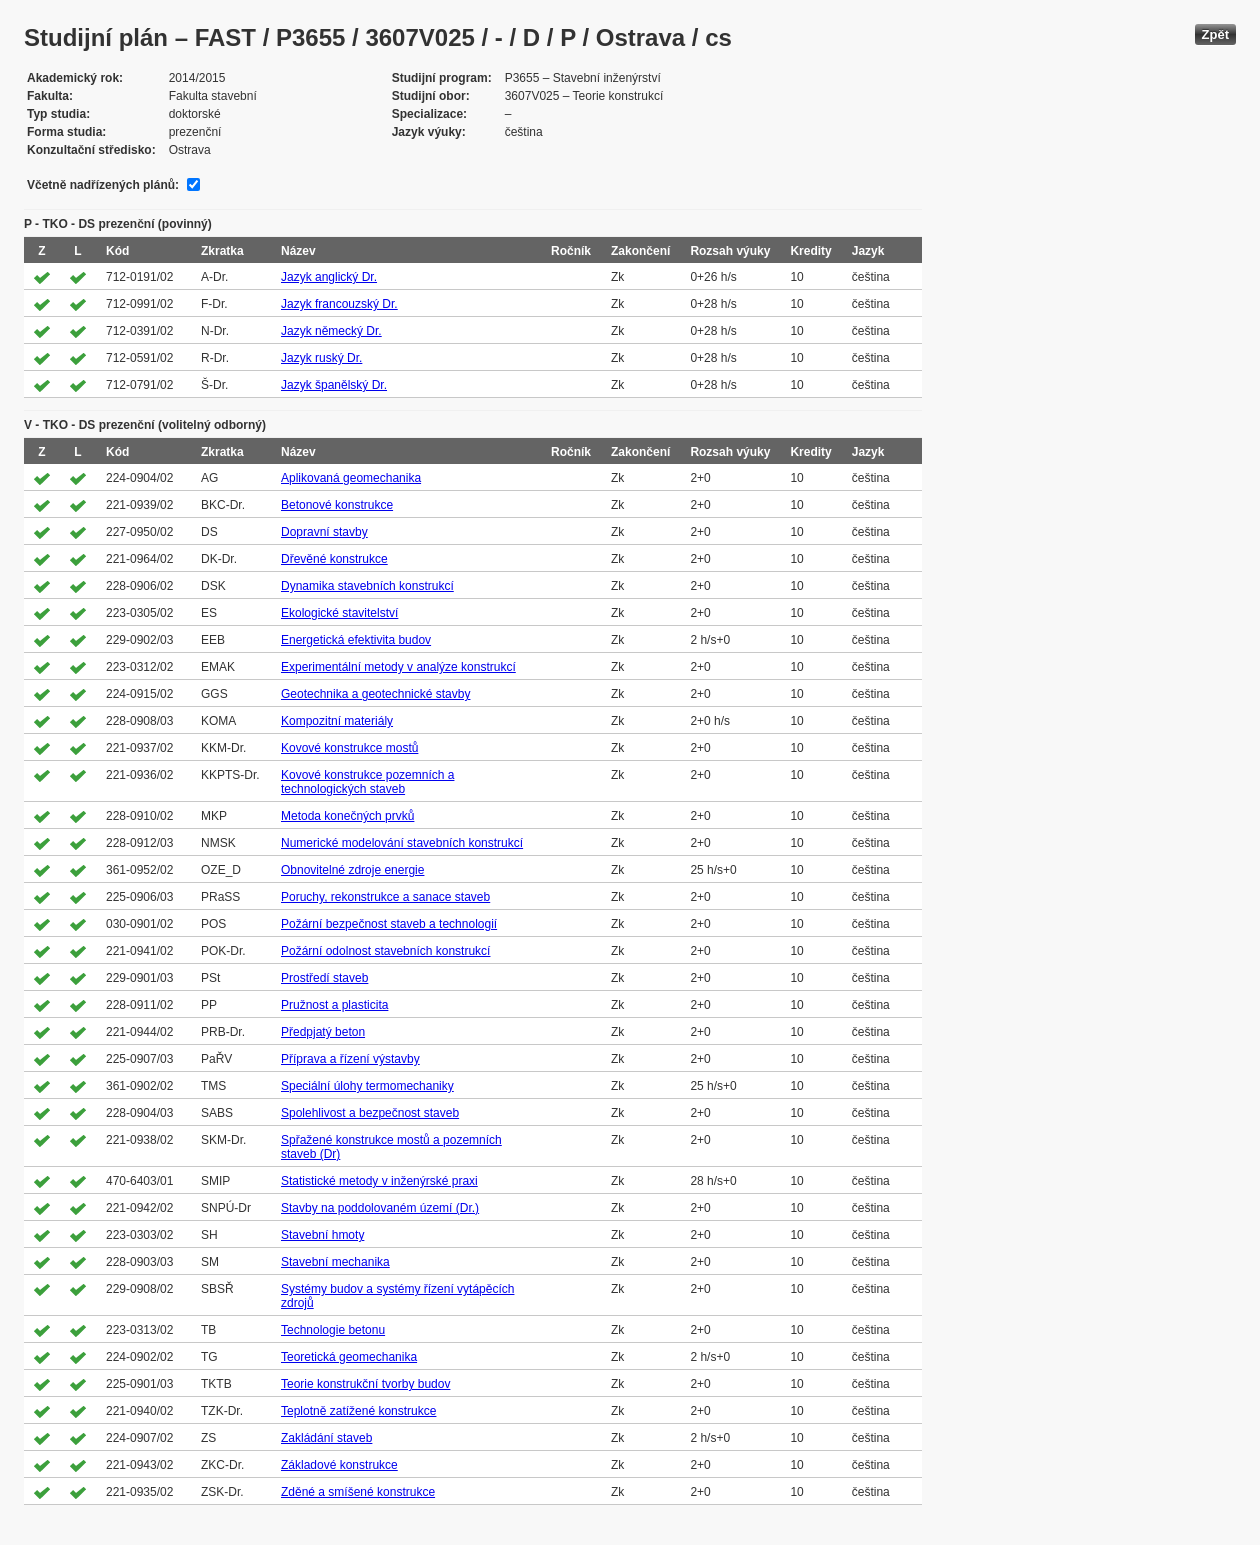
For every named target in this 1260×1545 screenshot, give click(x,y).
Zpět (1215, 34)
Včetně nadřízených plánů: (103, 185)
